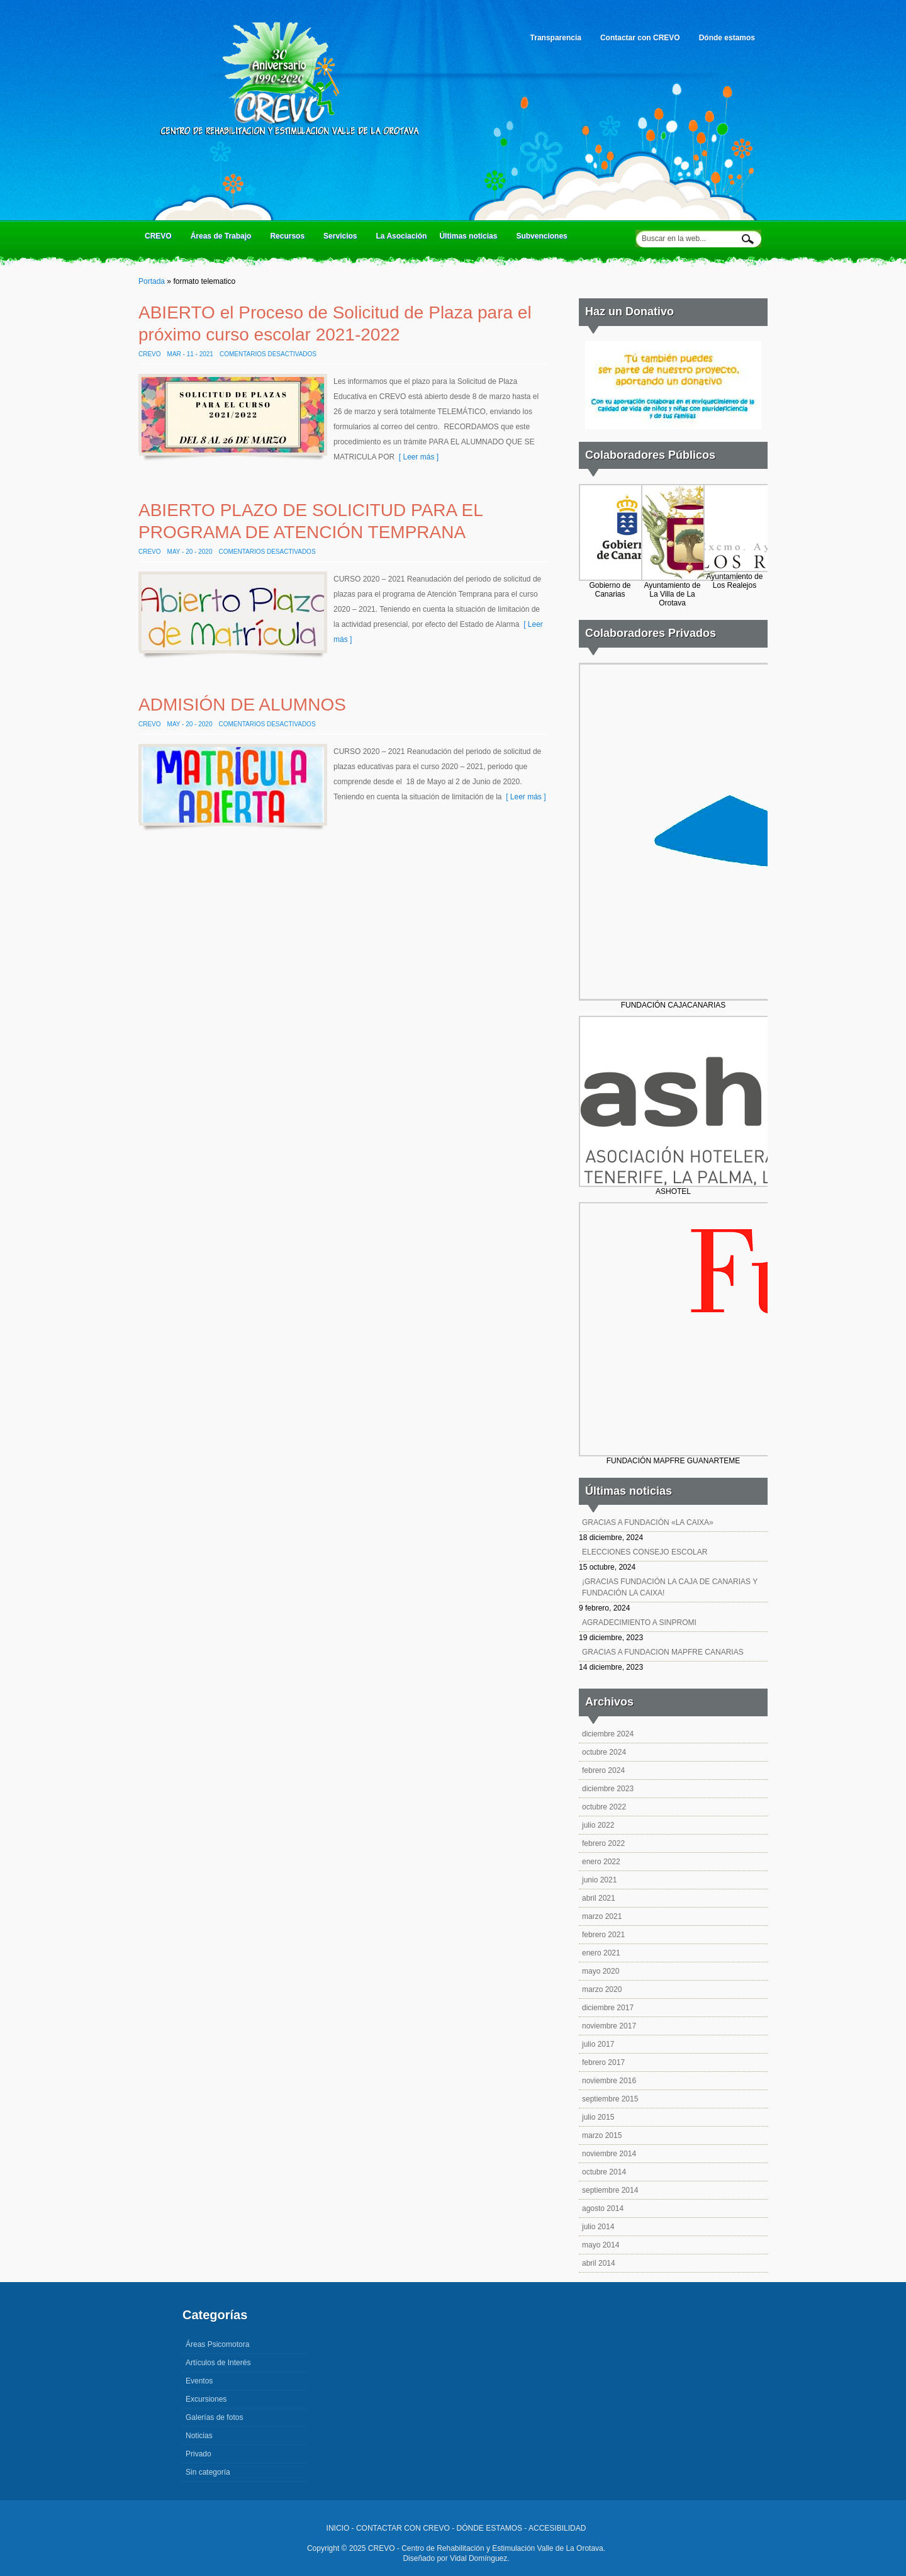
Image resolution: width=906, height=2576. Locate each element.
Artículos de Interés (218, 2362)
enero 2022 (601, 1861)
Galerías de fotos (214, 2417)
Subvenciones (541, 236)
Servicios (341, 238)
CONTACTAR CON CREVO (403, 2528)
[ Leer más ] (416, 457)
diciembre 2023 (608, 1788)
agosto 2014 (603, 2208)
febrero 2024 (603, 1770)
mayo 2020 (600, 1971)
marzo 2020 (602, 1989)
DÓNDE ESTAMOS (489, 2528)
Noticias (199, 2435)
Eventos (199, 2380)
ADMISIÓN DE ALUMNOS (242, 704)
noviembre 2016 (609, 2080)
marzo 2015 (602, 2135)
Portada (151, 281)
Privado (198, 2453)
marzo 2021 (602, 1916)
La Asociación (401, 236)
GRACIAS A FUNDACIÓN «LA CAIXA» (647, 1522)
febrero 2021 (603, 1934)
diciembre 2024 (608, 1734)
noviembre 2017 (609, 2026)
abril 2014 (598, 2263)
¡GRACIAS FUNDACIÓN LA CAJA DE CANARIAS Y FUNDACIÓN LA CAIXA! (670, 1587)
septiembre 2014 (610, 2190)
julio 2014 (598, 2226)
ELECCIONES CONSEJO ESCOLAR (644, 1552)
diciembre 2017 (608, 2007)
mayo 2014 (600, 2245)
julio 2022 (598, 1825)
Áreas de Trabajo (222, 238)
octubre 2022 (604, 1807)
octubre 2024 (604, 1752)
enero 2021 (601, 1953)
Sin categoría (208, 2472)
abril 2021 (598, 1898)
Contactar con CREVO (642, 41)
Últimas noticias (469, 238)
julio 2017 (598, 2044)
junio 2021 (599, 1880)
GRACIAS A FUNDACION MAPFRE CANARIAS (663, 1652)
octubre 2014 (604, 2172)
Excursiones (206, 2399)
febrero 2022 (603, 1843)
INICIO (338, 2528)
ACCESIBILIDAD (557, 2528)
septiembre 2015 (610, 2099)
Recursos (289, 238)
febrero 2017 (603, 2062)
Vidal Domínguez (478, 2558)
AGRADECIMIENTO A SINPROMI (639, 1622)
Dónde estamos (727, 37)
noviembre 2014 (609, 2153)
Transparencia (557, 41)
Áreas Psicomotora (217, 2344)
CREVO (159, 238)
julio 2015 (598, 2117)
